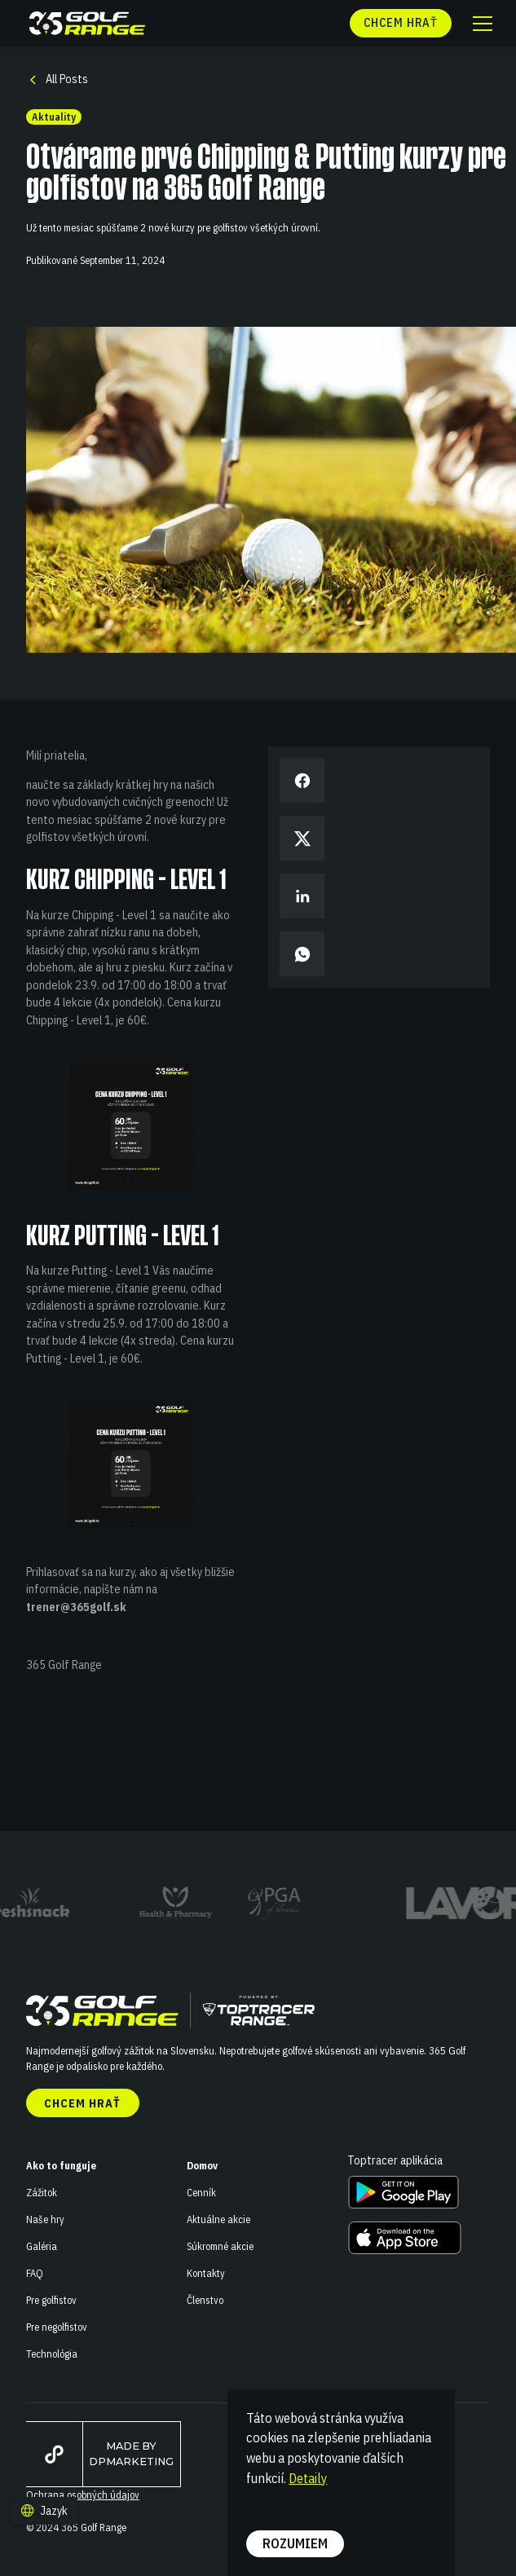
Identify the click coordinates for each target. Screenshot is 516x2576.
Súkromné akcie (220, 2245)
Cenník (201, 2192)
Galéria (41, 2245)
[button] (480, 23)
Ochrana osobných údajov (82, 2494)
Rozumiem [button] (295, 2543)
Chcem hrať (82, 2103)
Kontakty (206, 2272)
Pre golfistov (51, 2299)
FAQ (34, 2272)
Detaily (308, 2478)
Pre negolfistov (56, 2326)
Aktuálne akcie (218, 2219)
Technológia (51, 2353)
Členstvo (205, 2299)
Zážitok (41, 2192)
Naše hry (45, 2219)
